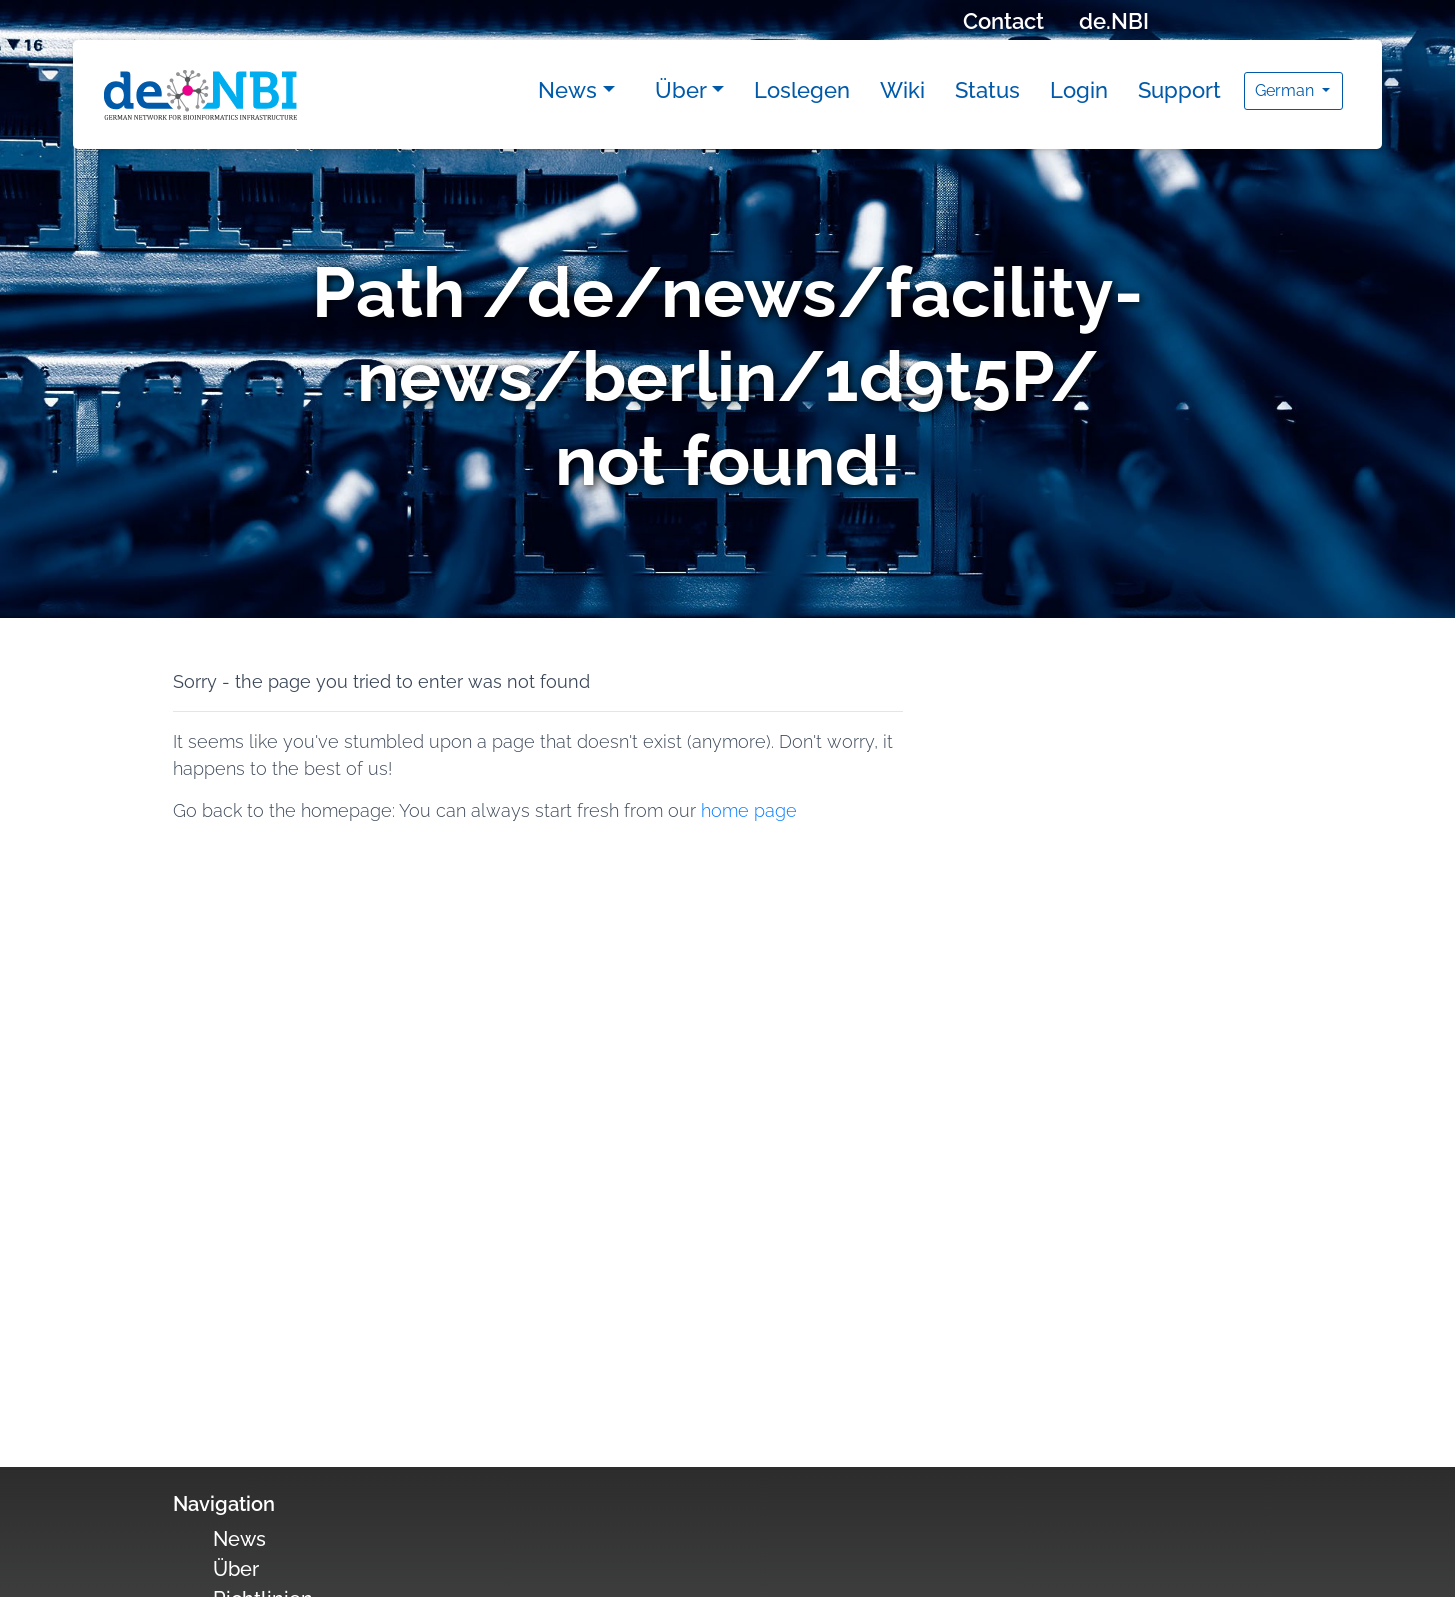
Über (681, 90)
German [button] (1286, 90)
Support (1179, 90)
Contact (1003, 21)
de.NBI (1114, 21)
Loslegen (802, 90)
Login (1079, 90)
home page (749, 810)
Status (987, 90)
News (567, 90)
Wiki (902, 90)
